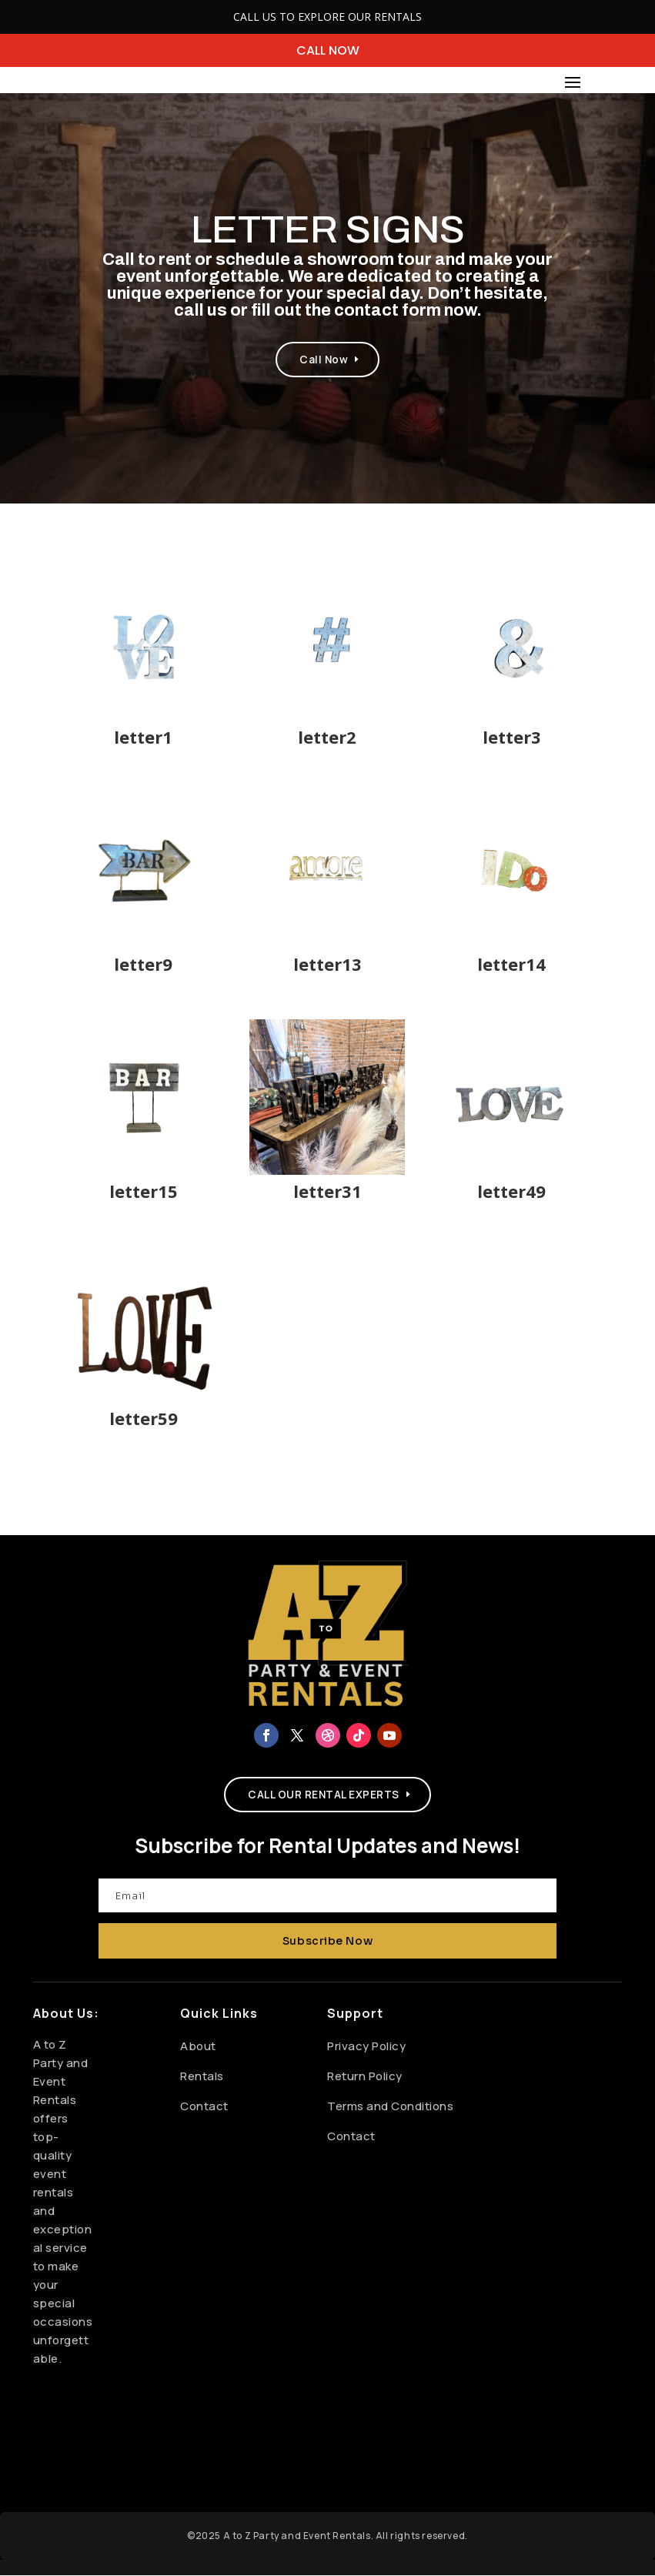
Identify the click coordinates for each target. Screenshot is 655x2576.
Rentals (202, 2077)
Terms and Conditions (390, 2107)
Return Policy (365, 2077)
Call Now (324, 360)
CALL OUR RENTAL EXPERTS (324, 1796)
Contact (204, 2107)
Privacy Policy (366, 2047)
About (198, 2047)
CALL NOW (327, 50)
